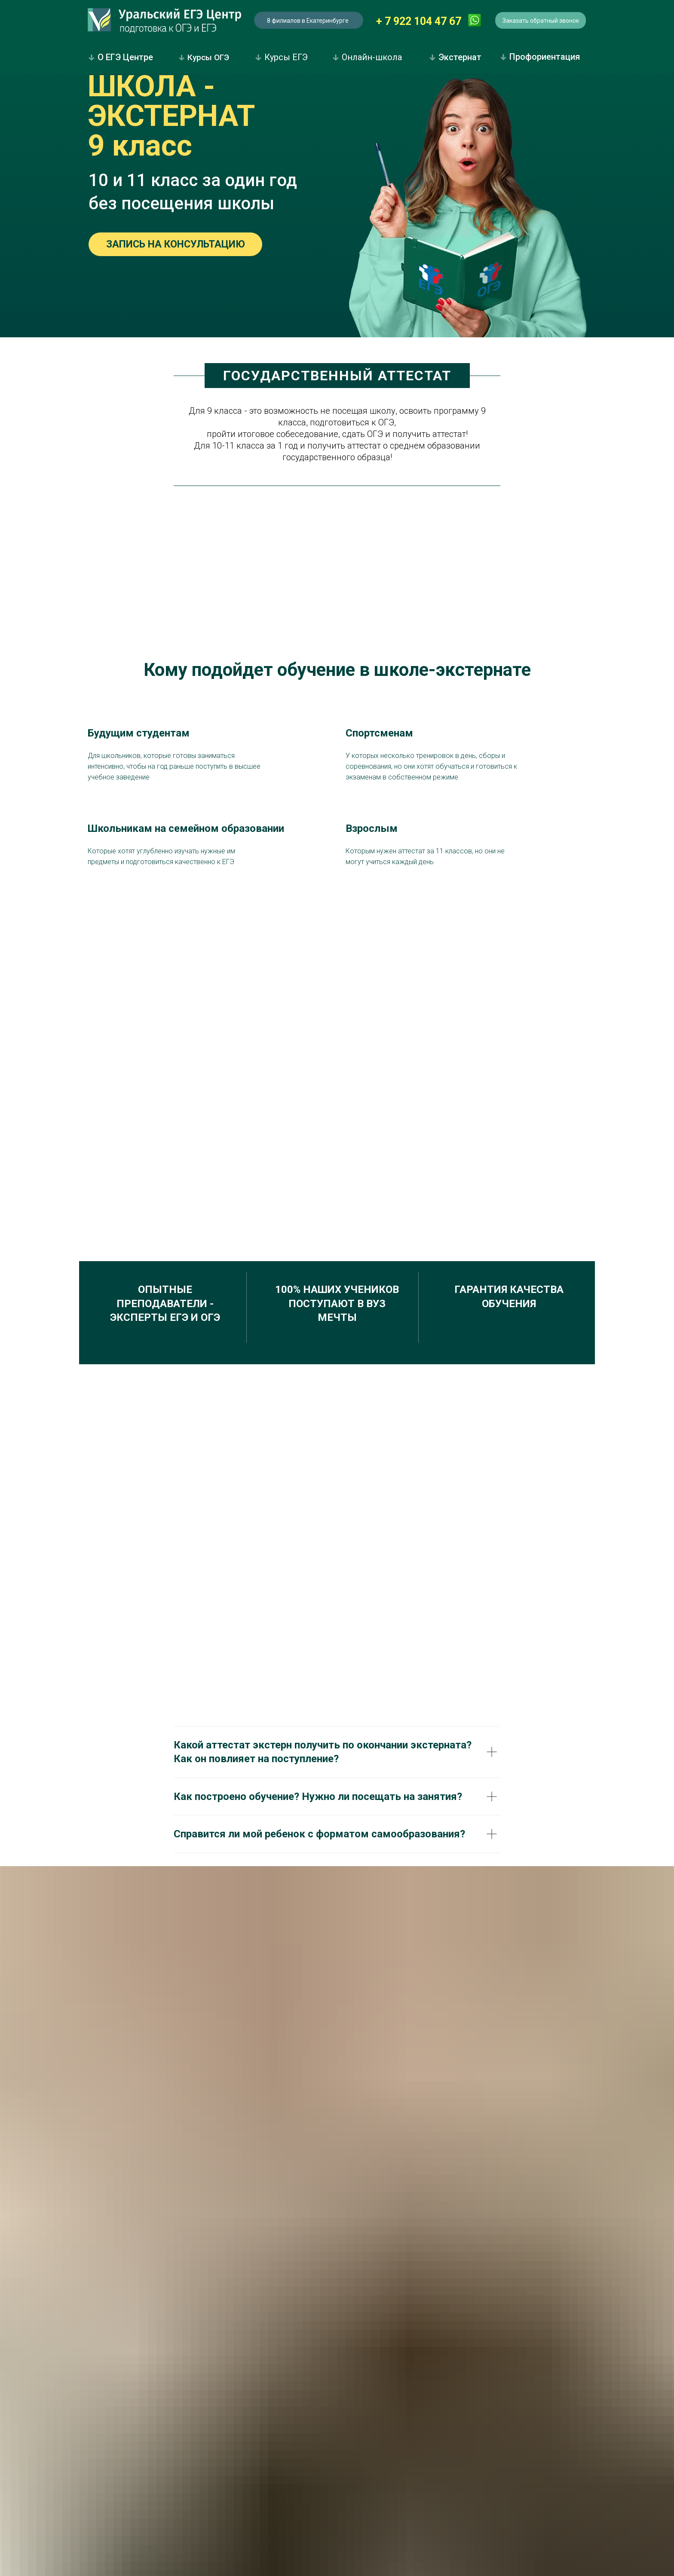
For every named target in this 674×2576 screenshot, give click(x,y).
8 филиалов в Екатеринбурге (308, 20)
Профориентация (539, 57)
